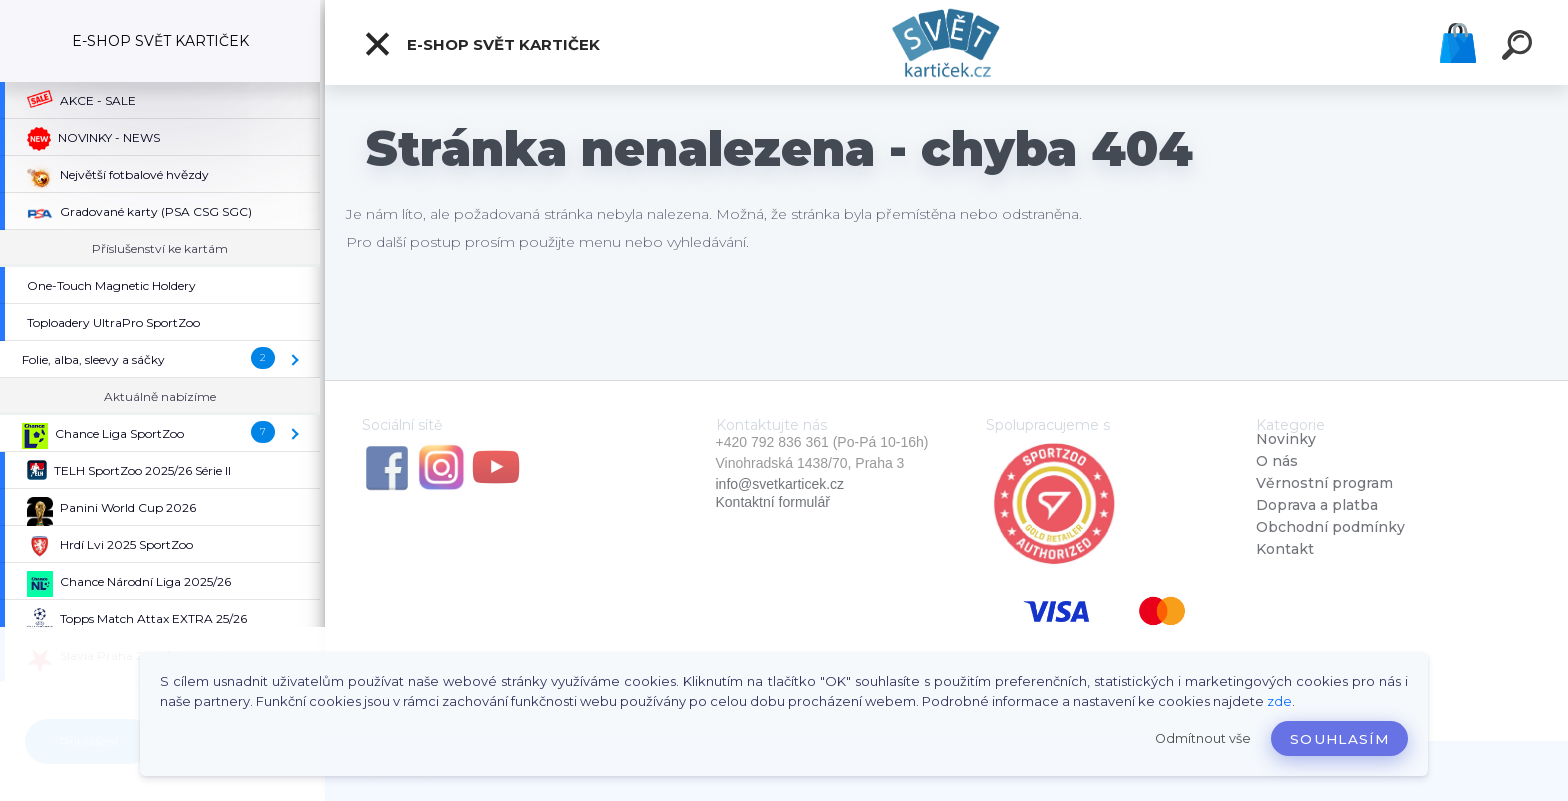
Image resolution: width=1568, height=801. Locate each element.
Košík (1458, 43)
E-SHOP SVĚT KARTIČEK (481, 44)
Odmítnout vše (1203, 738)
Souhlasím (1339, 739)
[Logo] (946, 42)
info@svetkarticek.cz (780, 484)
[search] (1520, 48)
